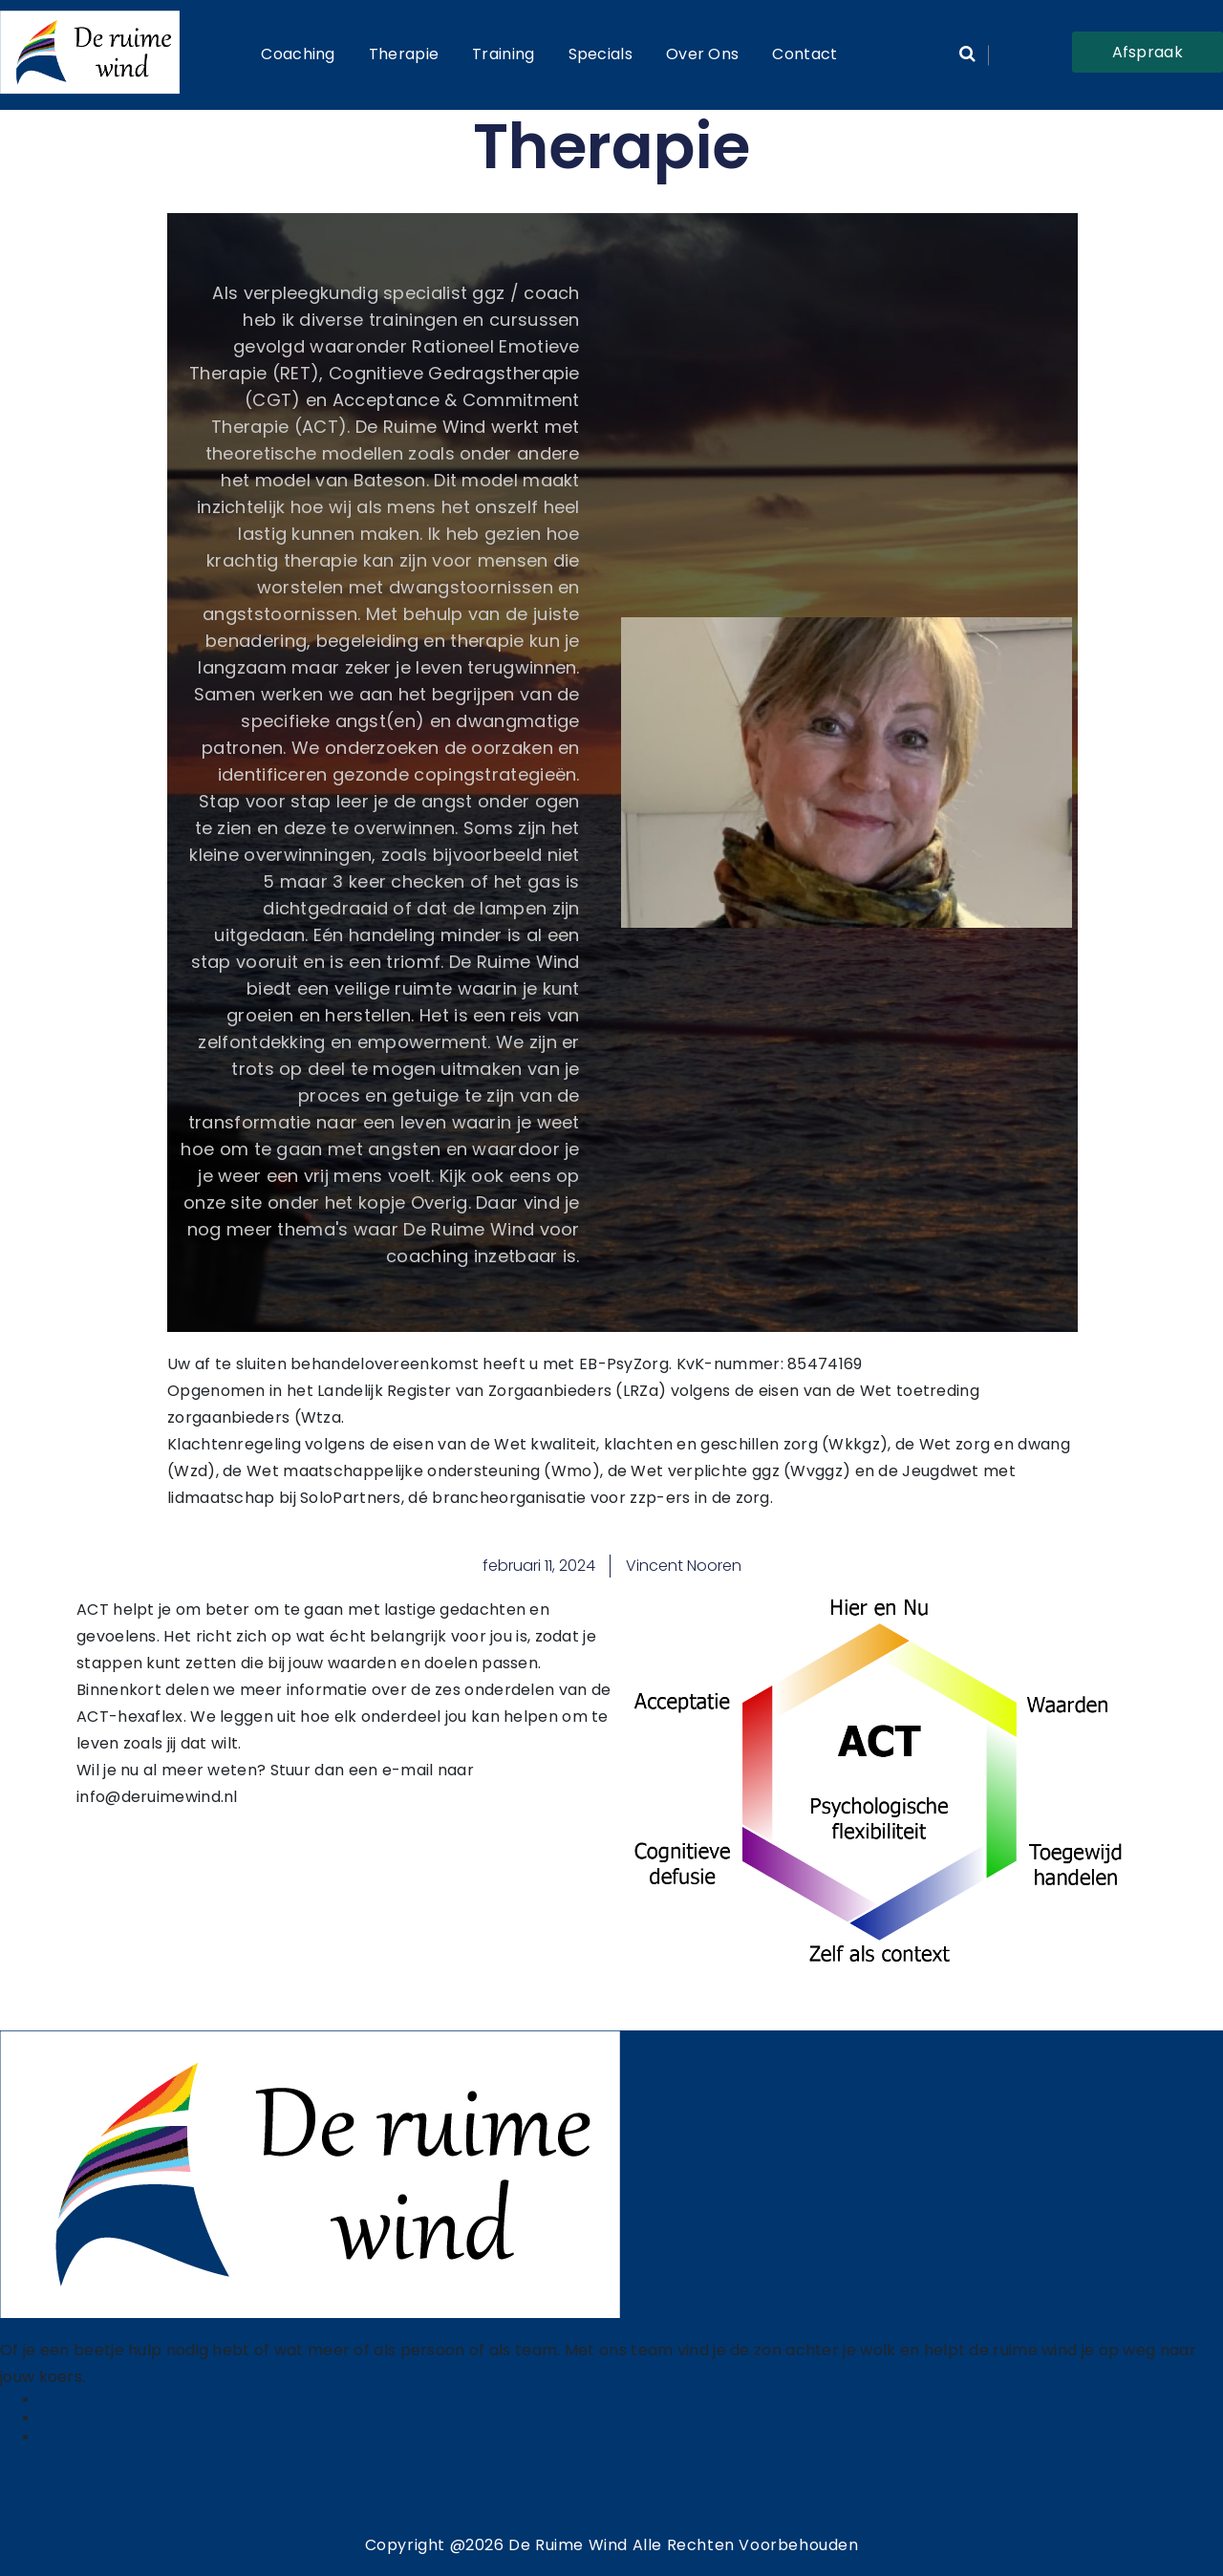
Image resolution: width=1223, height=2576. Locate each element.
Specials (601, 54)
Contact (804, 54)
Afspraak (1147, 52)
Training (503, 54)
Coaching (297, 54)
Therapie (404, 54)
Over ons (702, 54)
